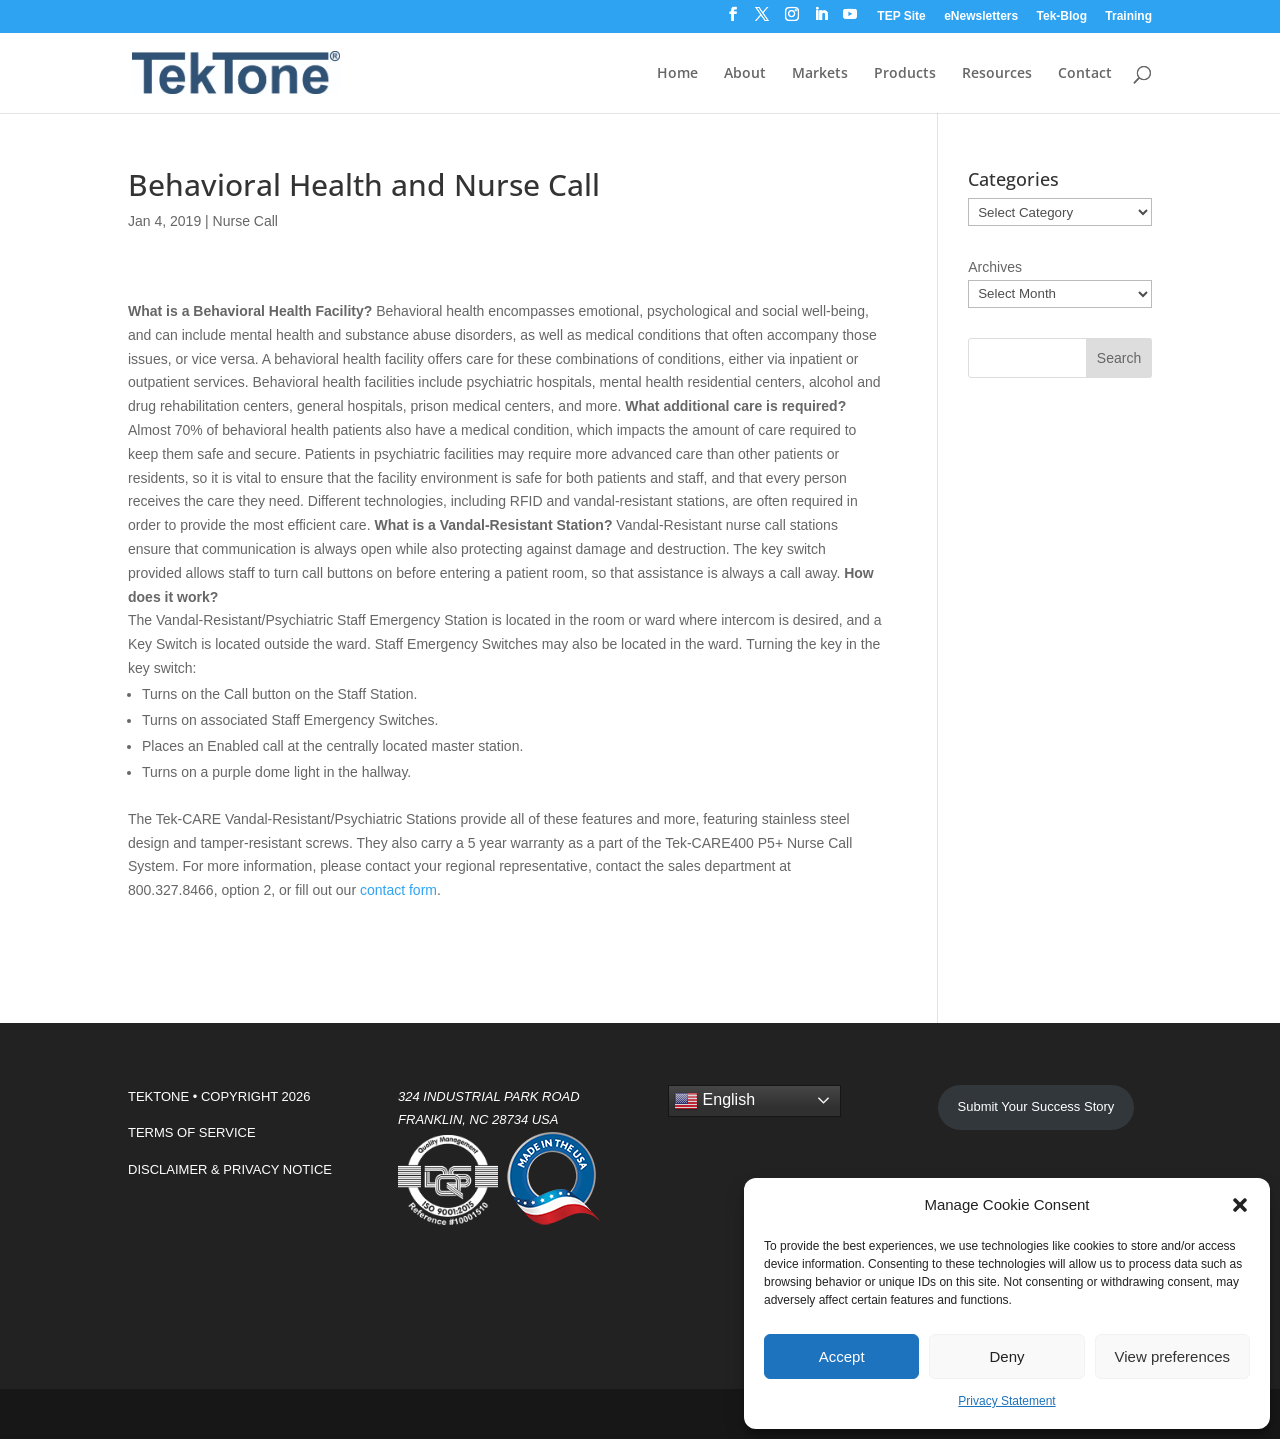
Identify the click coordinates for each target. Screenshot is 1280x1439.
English (714, 1101)
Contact (1085, 74)
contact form (398, 890)
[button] (1240, 1205)
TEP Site (901, 16)
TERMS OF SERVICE (192, 1132)
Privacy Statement (1006, 1401)
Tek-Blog (1062, 16)
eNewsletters (981, 16)
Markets (820, 74)
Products (905, 74)
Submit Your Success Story (1036, 1106)
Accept (842, 1356)
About (745, 74)
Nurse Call (245, 221)
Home (677, 74)
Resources (997, 74)
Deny (1006, 1356)
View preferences (1173, 1356)
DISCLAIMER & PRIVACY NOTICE (230, 1169)
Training (1128, 16)
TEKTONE (158, 1096)
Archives (995, 267)
